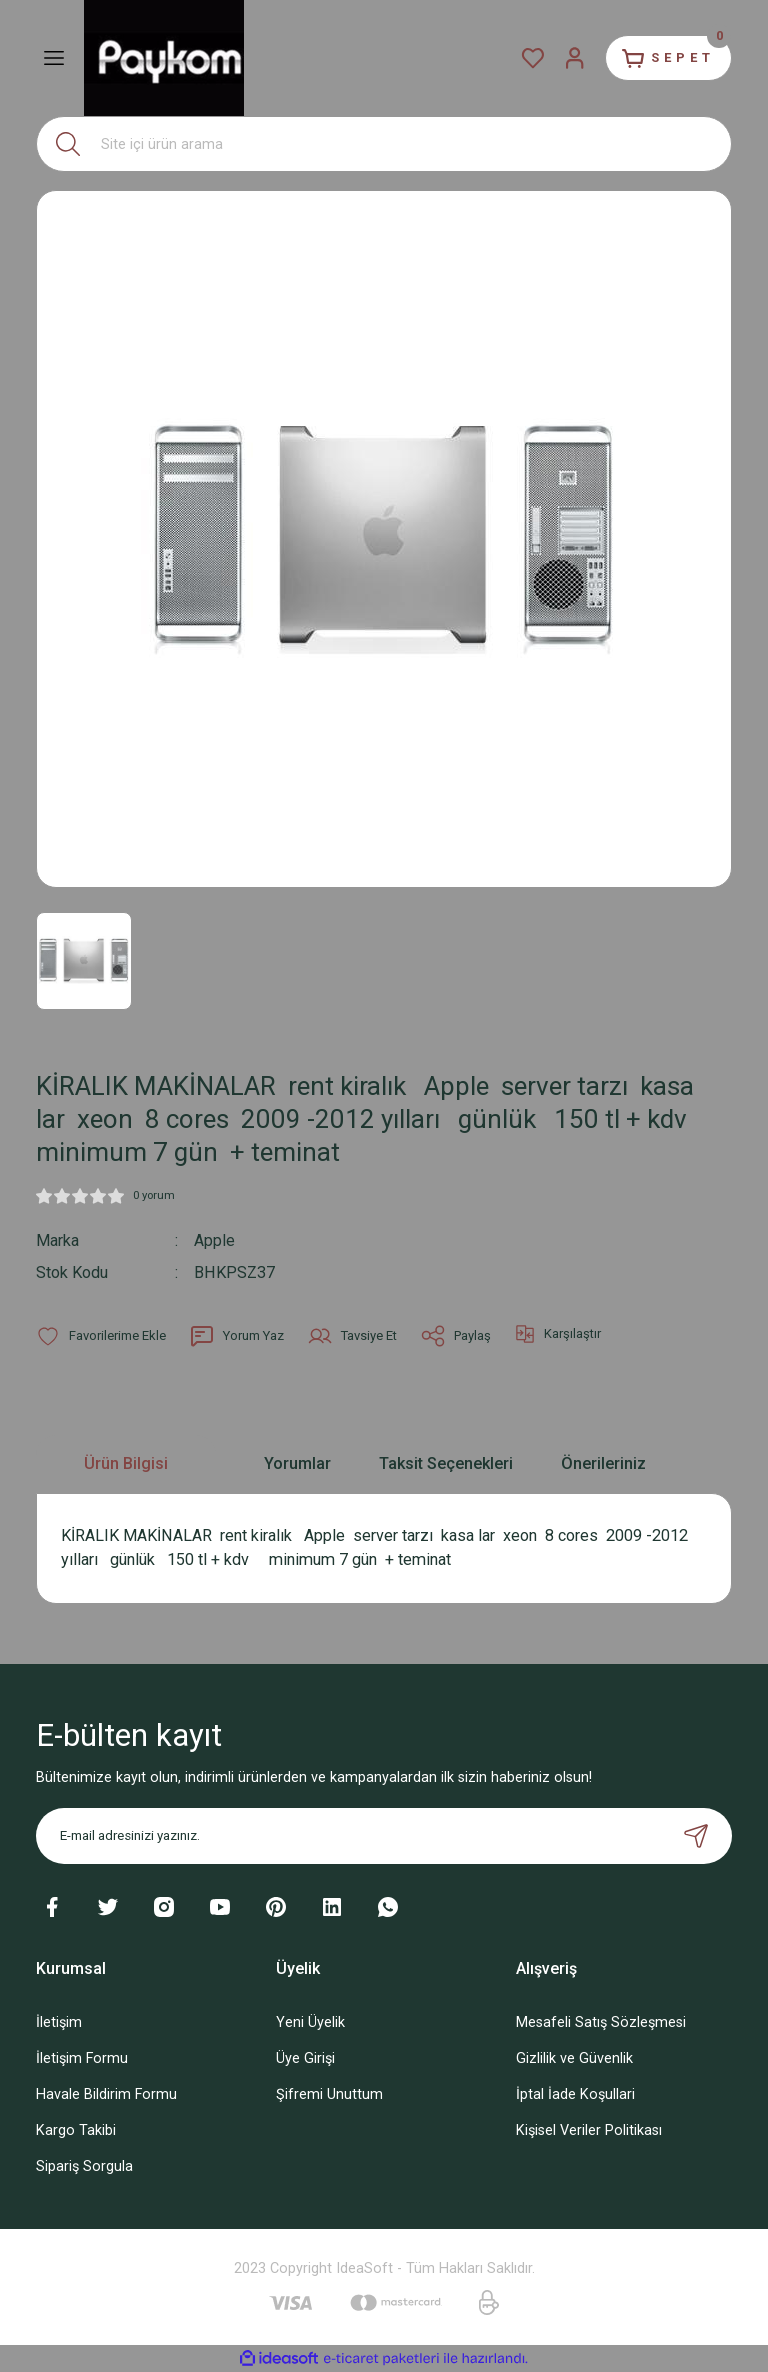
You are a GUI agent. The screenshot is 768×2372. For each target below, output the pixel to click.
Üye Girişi (305, 2057)
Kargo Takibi (76, 2129)
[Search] (384, 144)
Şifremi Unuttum (329, 2093)
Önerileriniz (603, 1462)
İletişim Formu (82, 2057)
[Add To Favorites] (101, 1335)
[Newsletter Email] (384, 1835)
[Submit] (696, 1835)
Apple (214, 1240)
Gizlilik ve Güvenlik (574, 2057)
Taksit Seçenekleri (446, 1462)
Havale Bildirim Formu (106, 2093)
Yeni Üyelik (310, 2021)
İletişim (59, 2021)
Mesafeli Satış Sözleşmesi (601, 2021)
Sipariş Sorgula (84, 2166)
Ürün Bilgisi (126, 1462)
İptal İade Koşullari (575, 2093)
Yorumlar (297, 1462)
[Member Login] (568, 58)
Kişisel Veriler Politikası (589, 2129)
